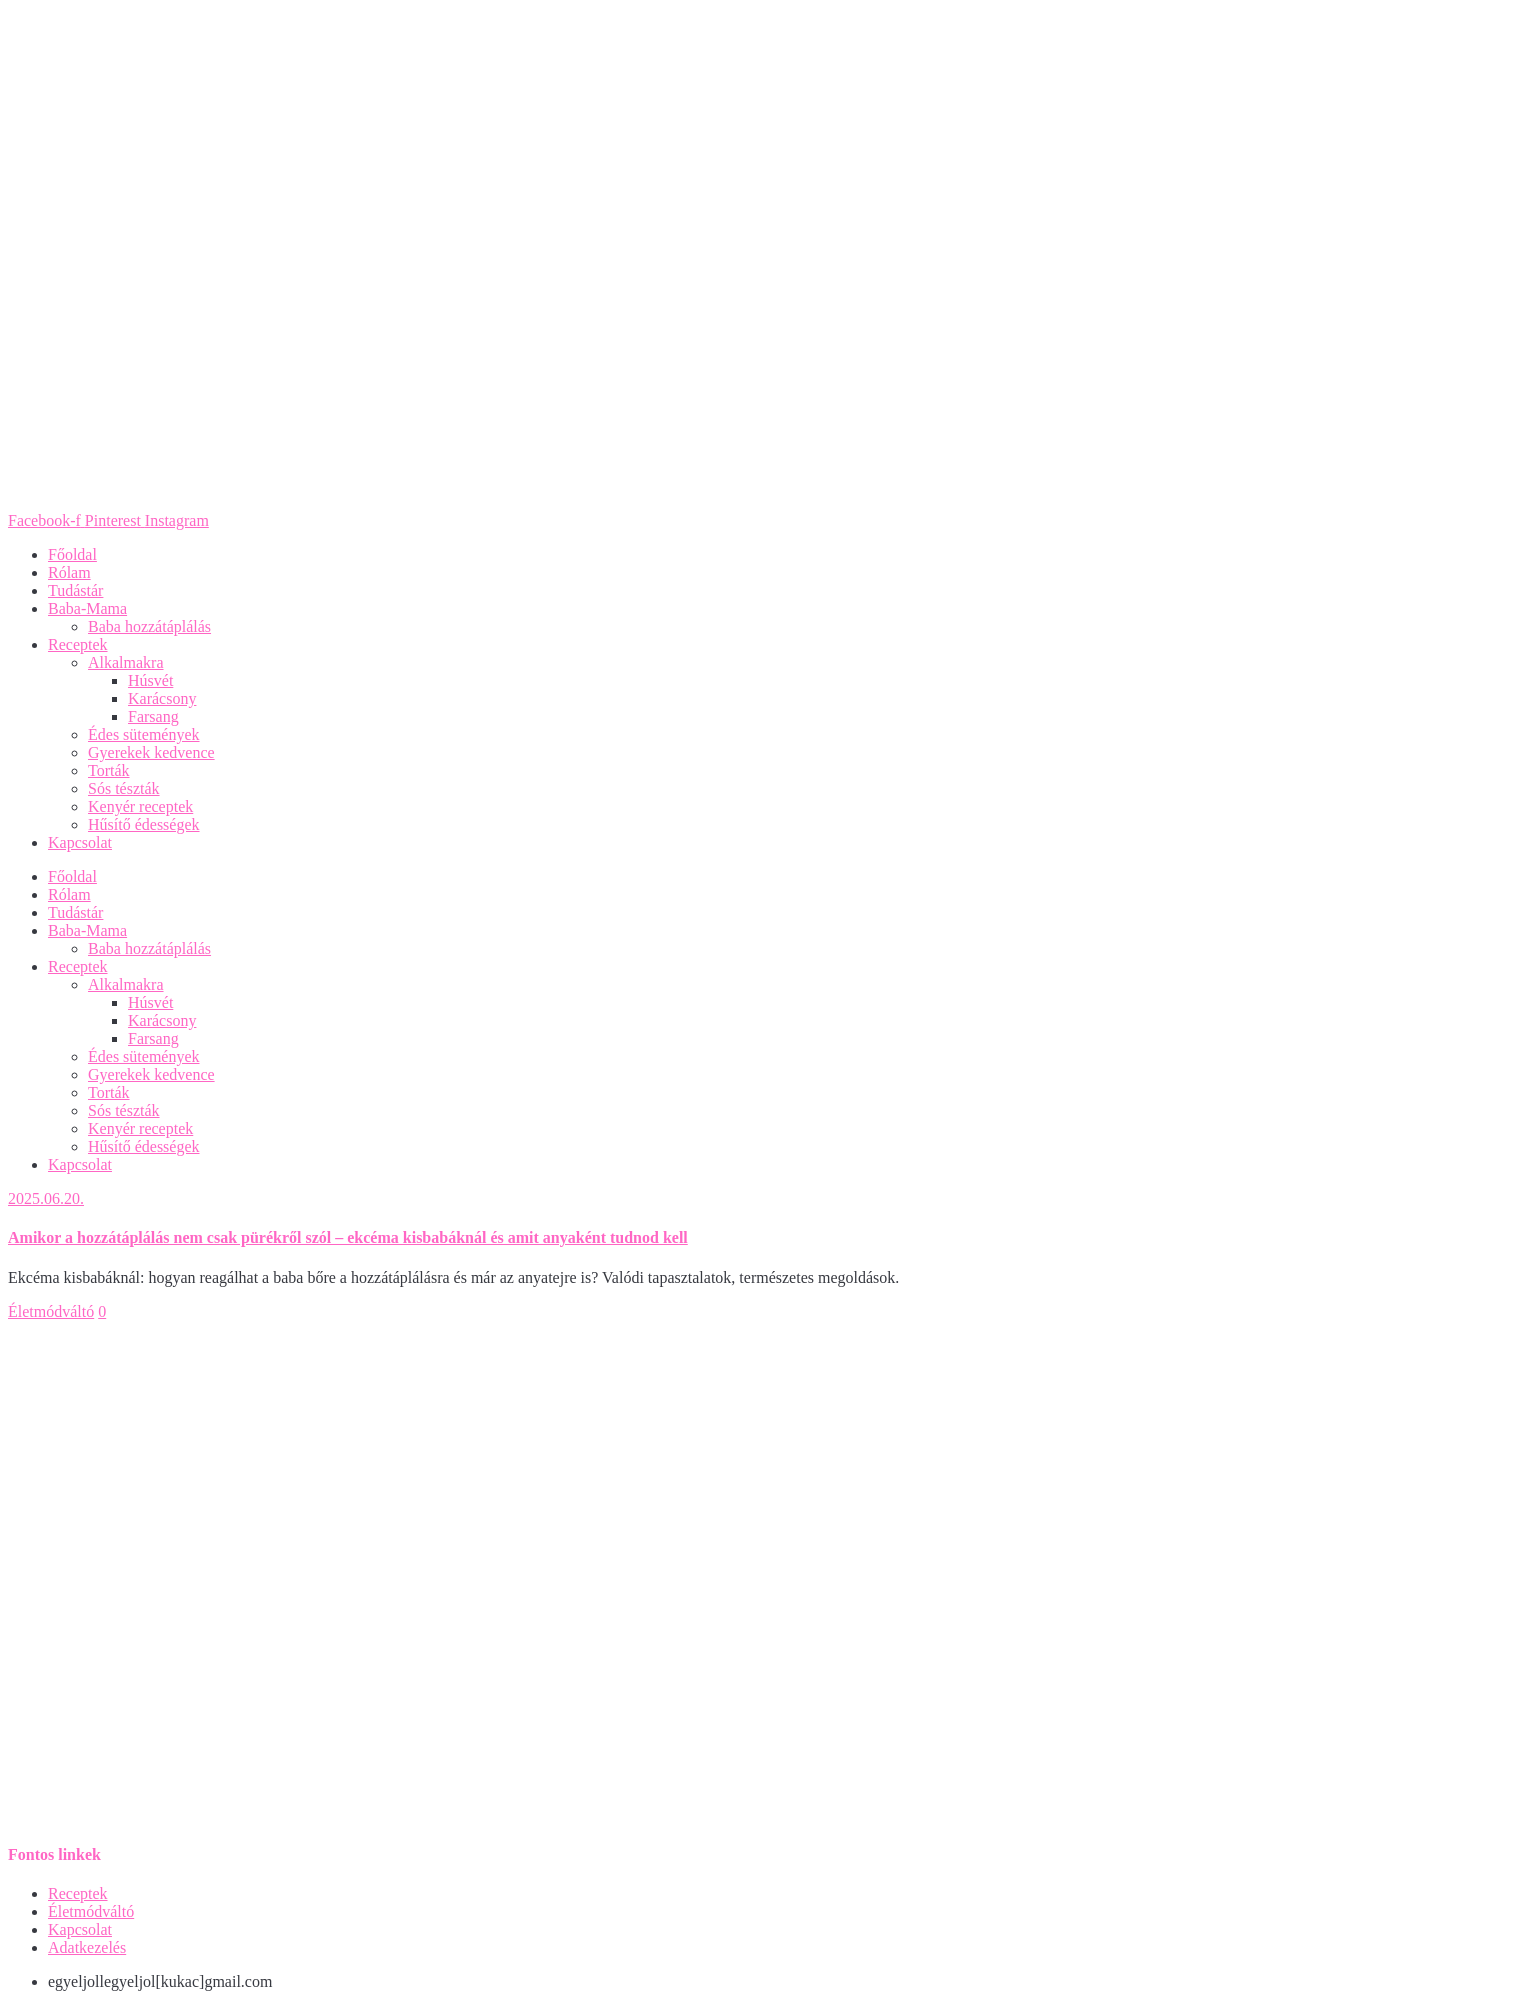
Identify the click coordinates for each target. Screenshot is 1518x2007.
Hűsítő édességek (144, 824)
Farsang (153, 716)
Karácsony (162, 698)
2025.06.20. (46, 1198)
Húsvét (150, 680)
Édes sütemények (144, 734)
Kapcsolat (80, 842)
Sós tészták (124, 788)
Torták (109, 770)
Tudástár (75, 590)
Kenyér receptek (140, 806)
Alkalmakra (126, 662)
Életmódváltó (51, 1311)
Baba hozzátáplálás (149, 626)
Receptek (78, 644)
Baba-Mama (87, 608)
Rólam (69, 572)
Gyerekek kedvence (151, 752)
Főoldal (72, 554)
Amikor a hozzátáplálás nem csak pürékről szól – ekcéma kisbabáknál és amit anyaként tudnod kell (348, 1237)
